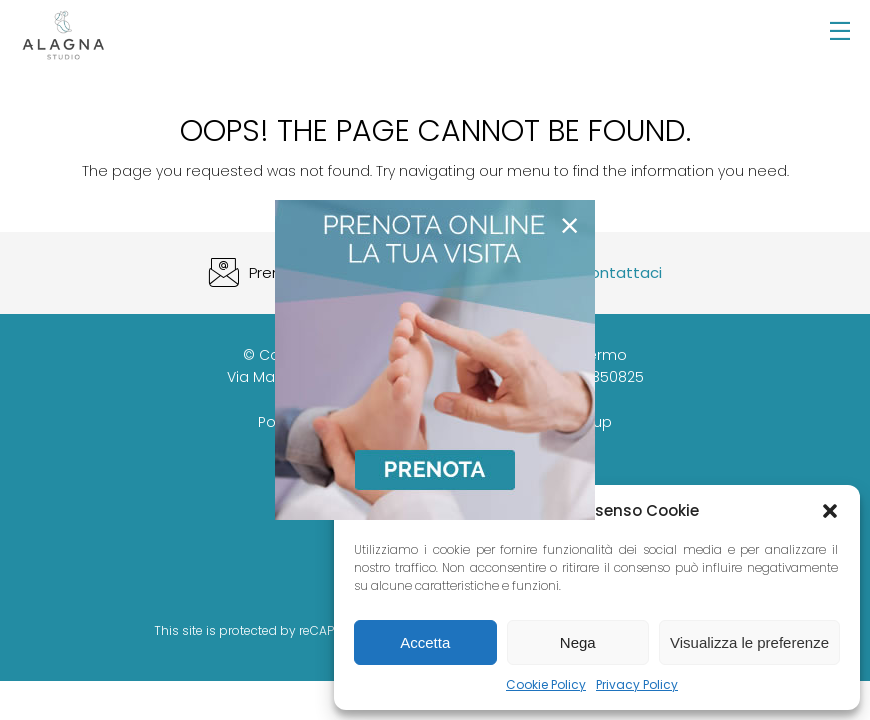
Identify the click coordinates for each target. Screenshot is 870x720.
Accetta (425, 642)
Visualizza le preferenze (749, 642)
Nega (578, 642)
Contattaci (620, 272)
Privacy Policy (637, 684)
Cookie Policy (546, 684)
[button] (830, 511)
